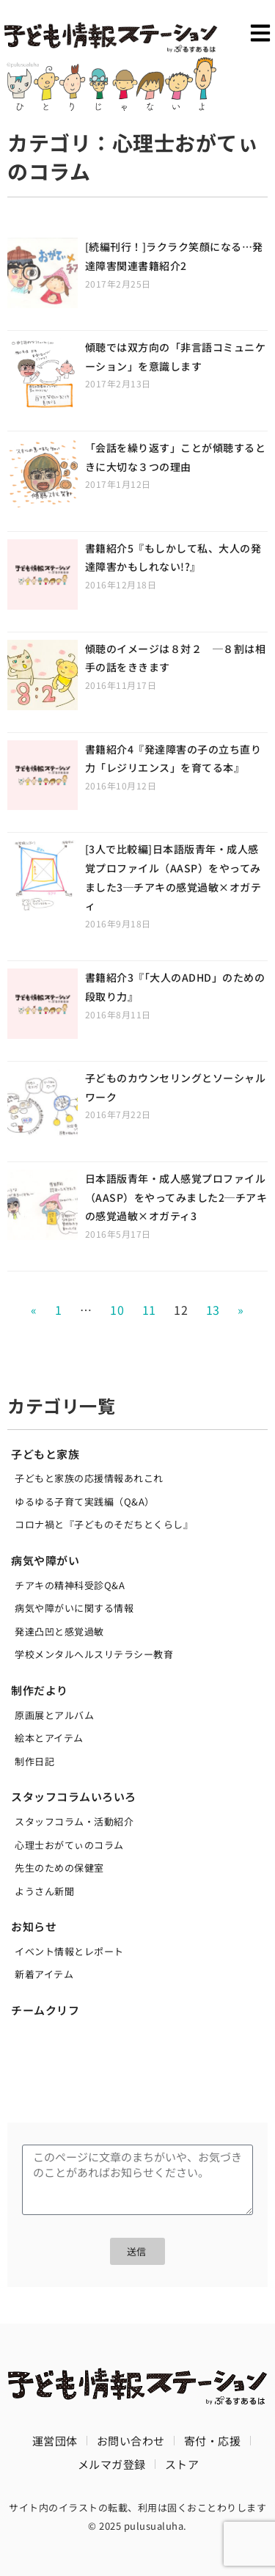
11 (149, 1309)
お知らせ (33, 1926)
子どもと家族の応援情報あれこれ (89, 1478)
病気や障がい (45, 1560)
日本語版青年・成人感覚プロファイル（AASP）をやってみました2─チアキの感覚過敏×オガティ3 (176, 1197)
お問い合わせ (131, 2440)
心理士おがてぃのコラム (69, 1845)
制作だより (39, 1690)
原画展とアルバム (54, 1715)
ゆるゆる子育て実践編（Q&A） (85, 1501)
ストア (182, 2464)
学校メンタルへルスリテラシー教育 (94, 1654)
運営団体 (55, 2440)
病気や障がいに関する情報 (74, 1608)
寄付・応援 (212, 2440)
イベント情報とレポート (69, 1951)
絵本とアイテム (49, 1738)
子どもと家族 (45, 1454)
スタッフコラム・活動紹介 (74, 1821)
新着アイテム (44, 1974)
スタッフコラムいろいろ (73, 1796)
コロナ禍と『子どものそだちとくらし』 (104, 1524)
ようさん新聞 (44, 1891)
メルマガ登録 (112, 2464)
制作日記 (34, 1761)
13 (213, 1309)
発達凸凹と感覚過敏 (59, 1631)
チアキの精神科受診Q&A (70, 1585)
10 (117, 1309)
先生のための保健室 (59, 1868)
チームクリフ (45, 2010)
